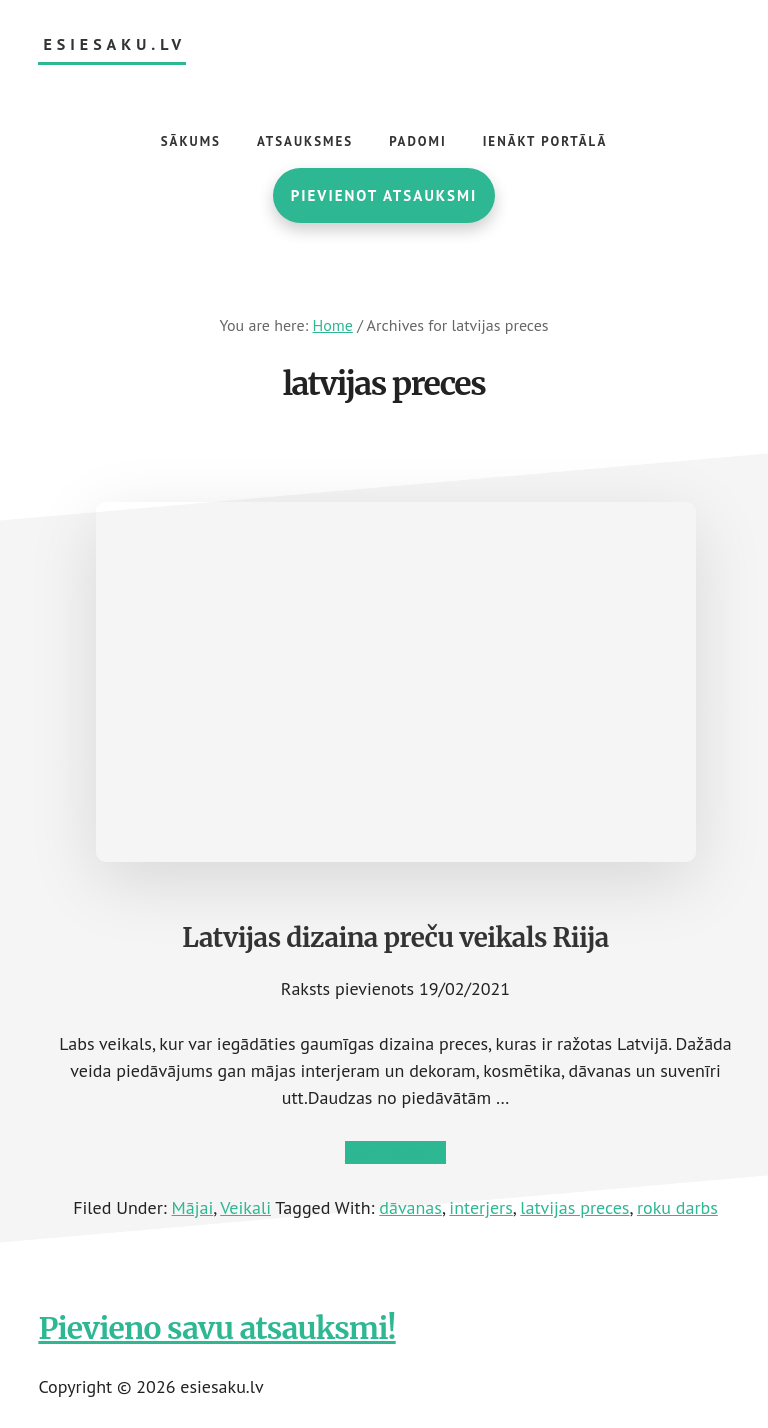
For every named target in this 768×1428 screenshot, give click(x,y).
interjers (481, 1207)
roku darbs (677, 1207)
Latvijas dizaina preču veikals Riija (395, 937)
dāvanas (410, 1207)
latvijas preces (574, 1207)
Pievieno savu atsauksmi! (216, 1328)
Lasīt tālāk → (395, 1152)
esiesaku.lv (114, 44)
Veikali (245, 1207)
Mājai (193, 1207)
